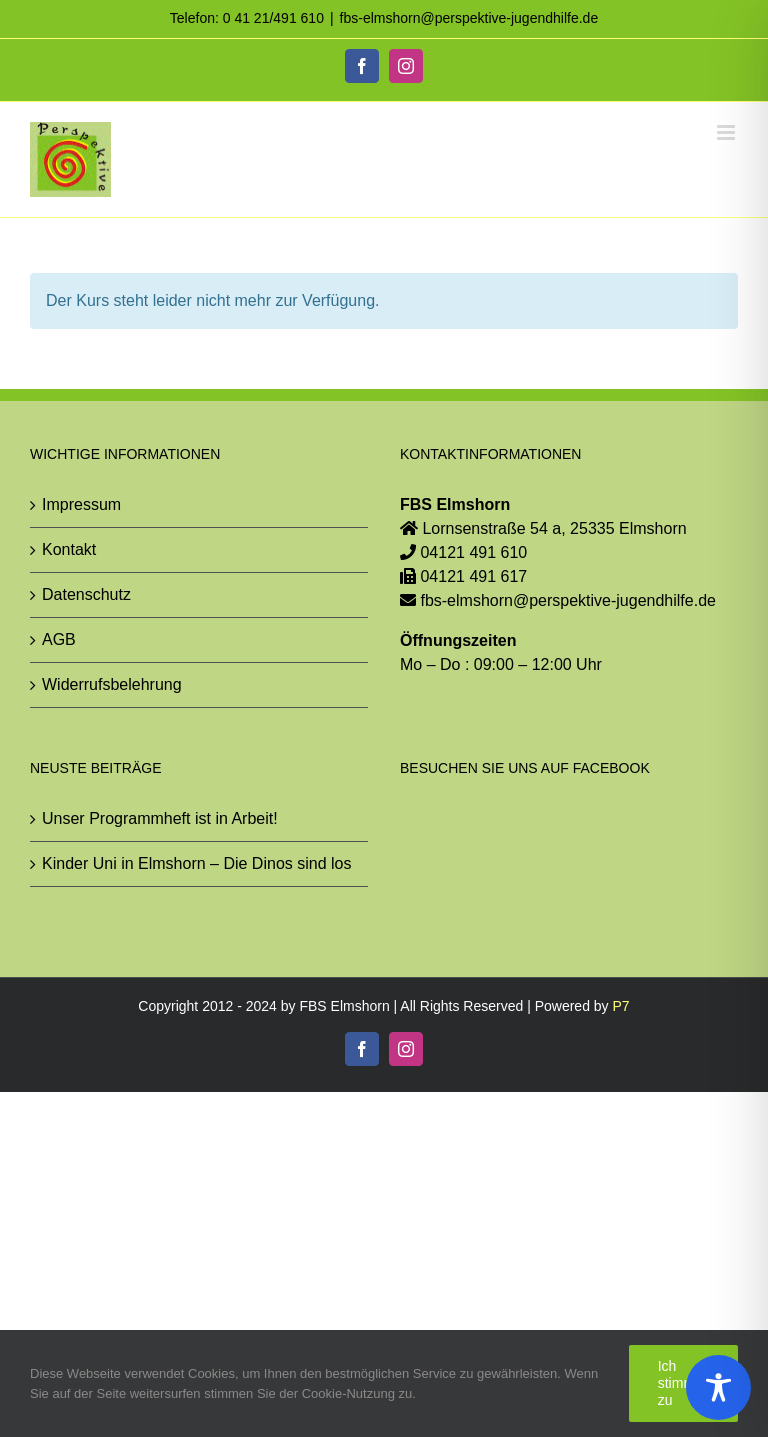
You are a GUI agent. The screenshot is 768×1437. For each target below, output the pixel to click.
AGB (59, 639)
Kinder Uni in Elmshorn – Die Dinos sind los (196, 863)
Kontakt (69, 549)
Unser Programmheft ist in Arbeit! (160, 818)
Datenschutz (86, 594)
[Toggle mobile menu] (727, 132)
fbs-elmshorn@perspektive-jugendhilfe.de (469, 18)
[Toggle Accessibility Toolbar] (718, 1387)
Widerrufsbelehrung (112, 684)
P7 (621, 1006)
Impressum (81, 504)
